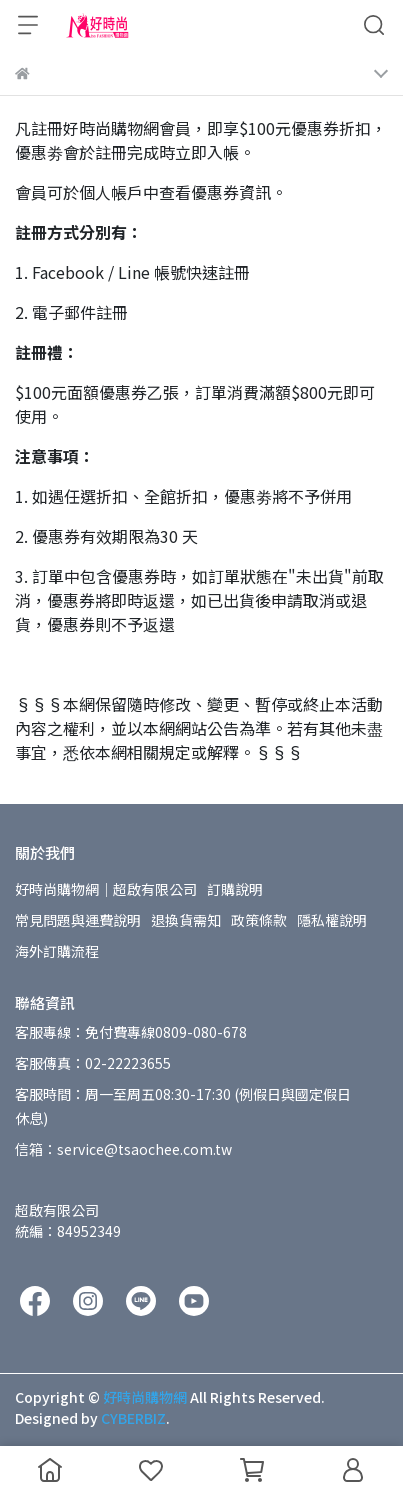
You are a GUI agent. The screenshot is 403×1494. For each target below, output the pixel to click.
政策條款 (259, 920)
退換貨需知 (186, 920)
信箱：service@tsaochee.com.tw (123, 1149)
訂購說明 (235, 889)
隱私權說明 (332, 920)
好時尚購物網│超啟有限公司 (106, 889)
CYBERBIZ (133, 1418)
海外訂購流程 (57, 951)
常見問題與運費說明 (78, 920)
